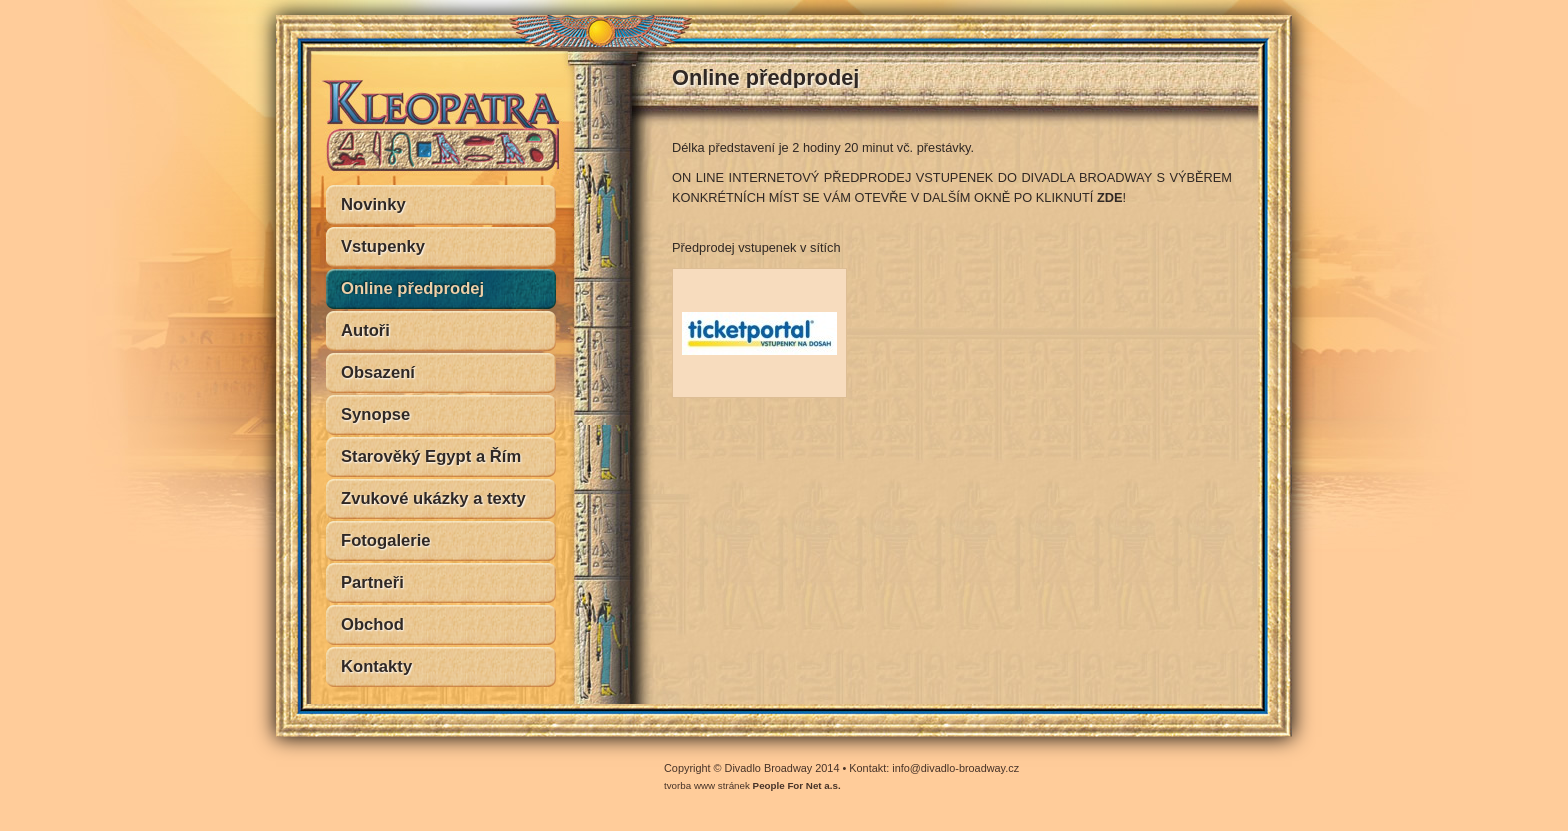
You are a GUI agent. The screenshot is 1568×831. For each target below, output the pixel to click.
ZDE (1110, 197)
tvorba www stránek (752, 785)
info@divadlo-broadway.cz (955, 768)
